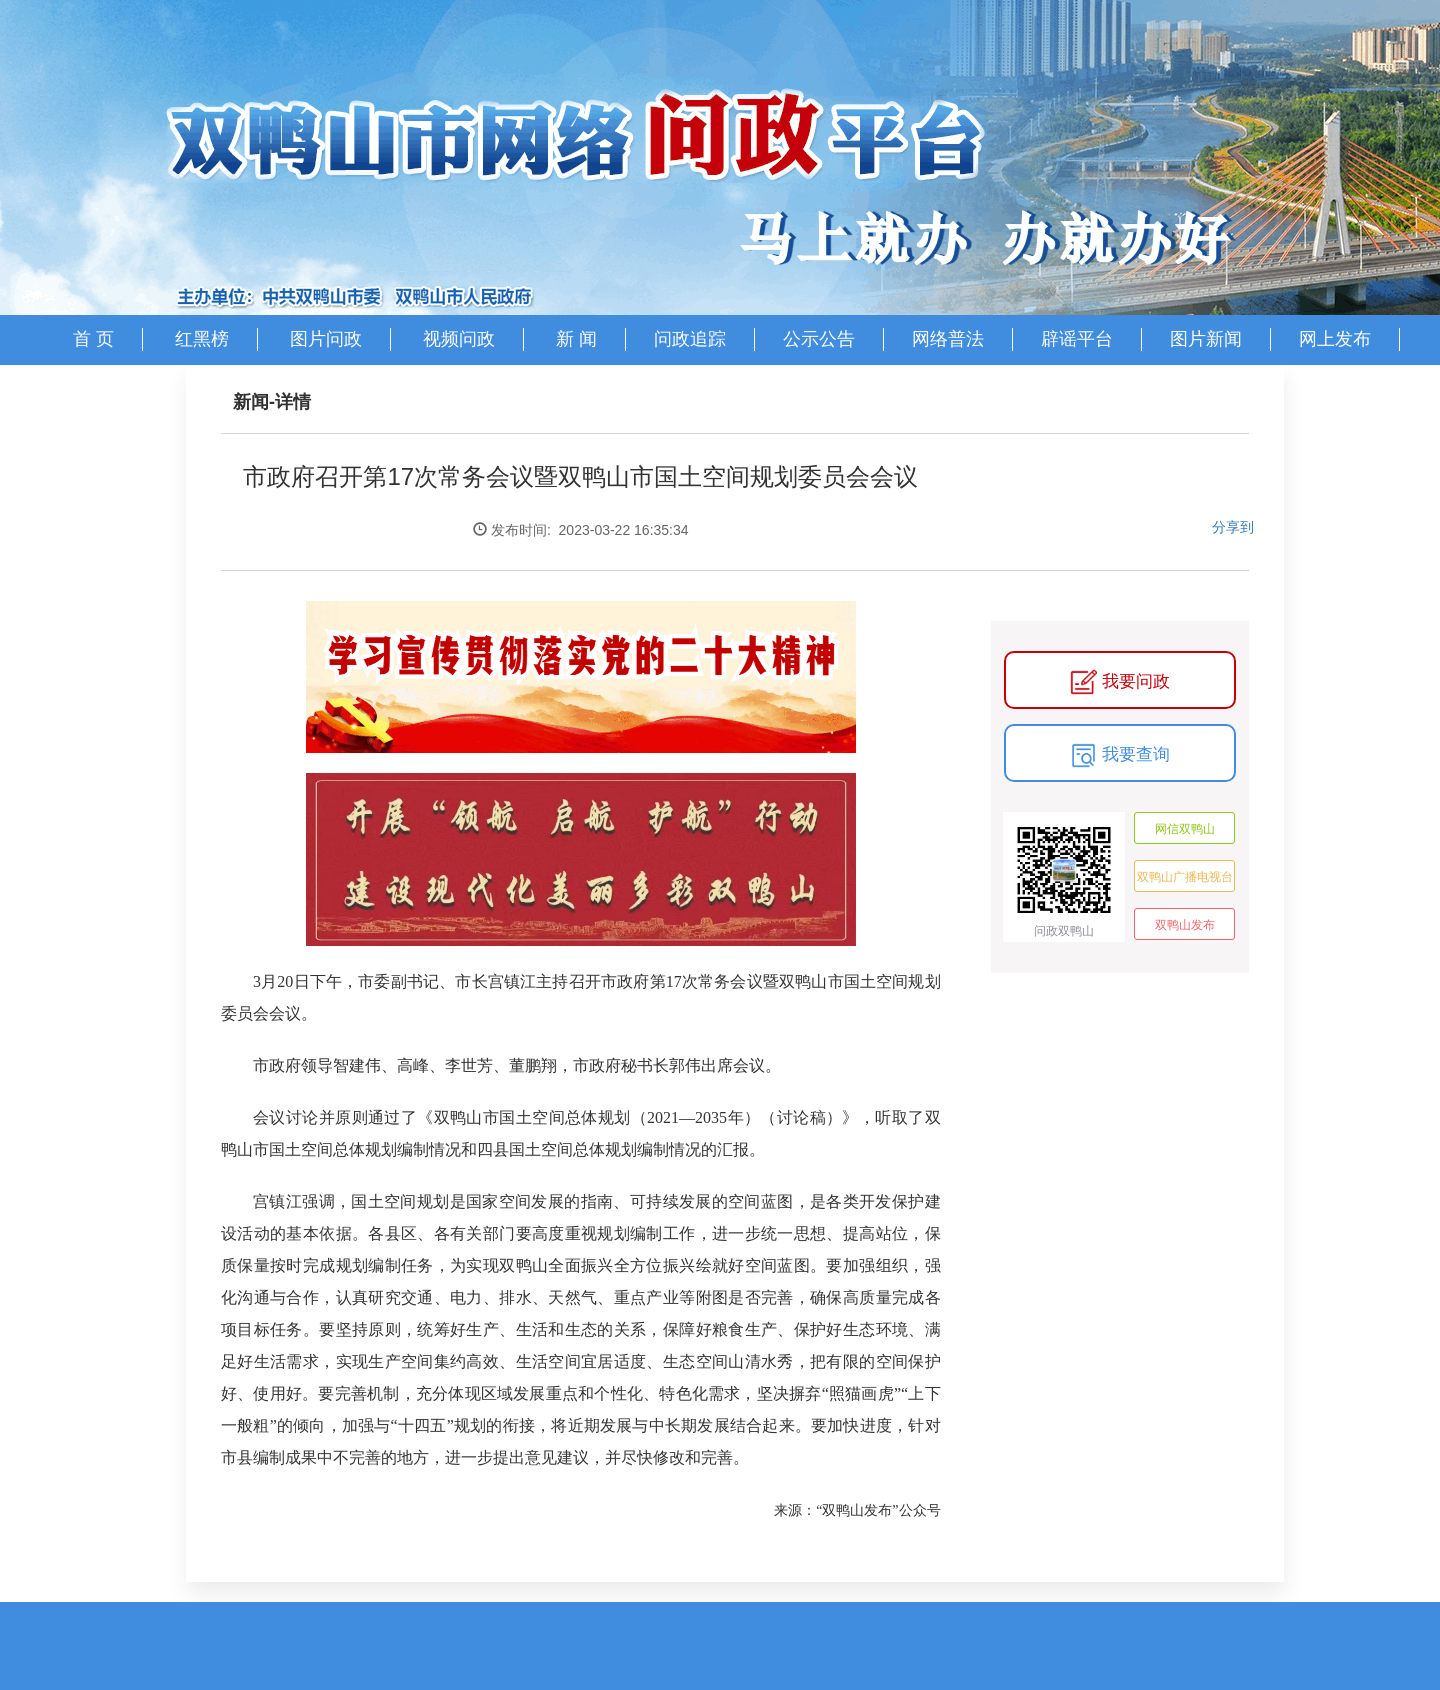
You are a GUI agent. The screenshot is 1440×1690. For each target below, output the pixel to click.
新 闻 (576, 339)
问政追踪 (690, 339)
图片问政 (326, 339)
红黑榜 (202, 339)
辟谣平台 (1077, 339)
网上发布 (1335, 339)
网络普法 (948, 339)
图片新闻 (1206, 339)
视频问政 (459, 339)
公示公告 (819, 339)
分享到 (1233, 527)
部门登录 (710, 389)
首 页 (93, 339)
